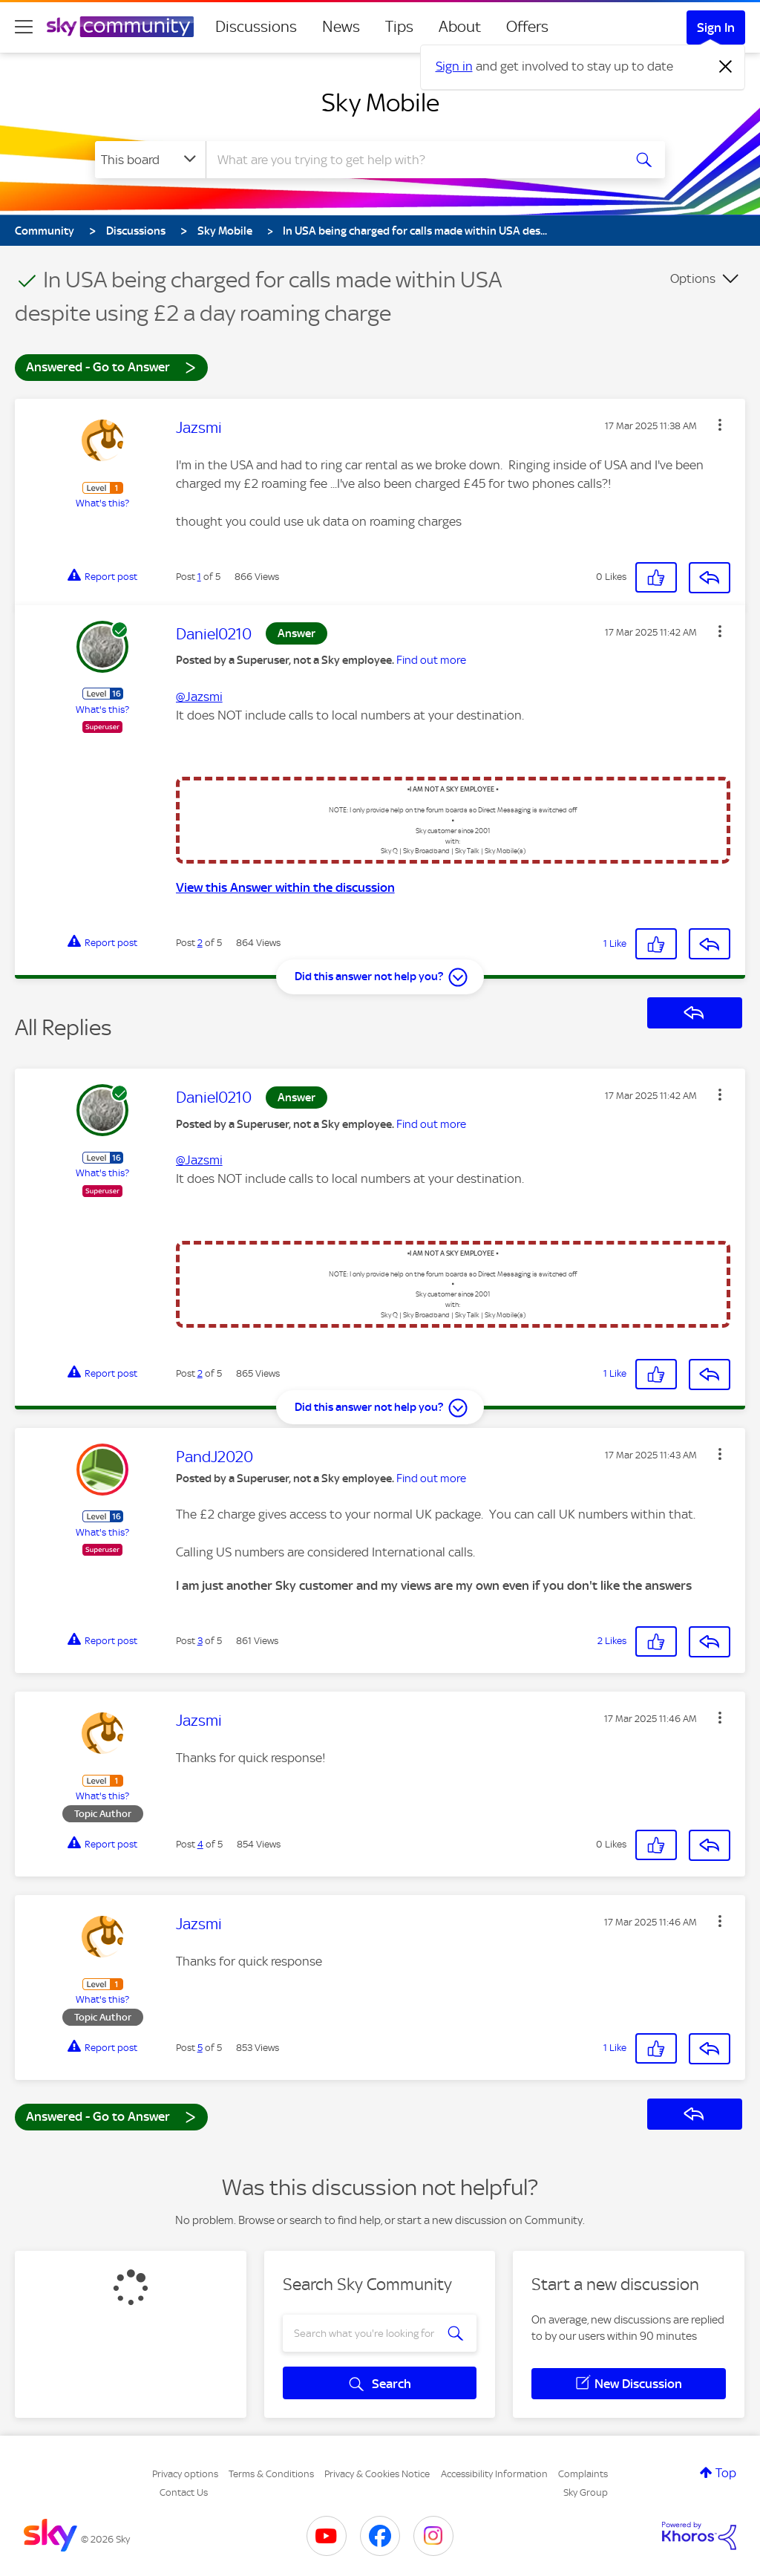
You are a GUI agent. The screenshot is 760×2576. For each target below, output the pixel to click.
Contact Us (184, 2492)
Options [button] (692, 278)
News (341, 27)
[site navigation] (24, 27)
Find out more (431, 660)
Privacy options (185, 2473)
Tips (399, 27)
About (460, 27)
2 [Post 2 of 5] (200, 942)
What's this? (102, 503)
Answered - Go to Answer (111, 366)
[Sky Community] (120, 27)
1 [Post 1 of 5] (199, 576)
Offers (527, 27)
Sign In (716, 27)
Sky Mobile (380, 102)
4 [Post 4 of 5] (200, 1844)
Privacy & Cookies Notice (377, 2473)
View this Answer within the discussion (285, 887)
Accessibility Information (494, 2473)
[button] (720, 424)
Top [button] (725, 2472)
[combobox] (412, 159)
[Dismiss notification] (726, 67)
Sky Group (585, 2492)
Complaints (583, 2473)
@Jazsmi (199, 696)
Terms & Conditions (271, 2473)
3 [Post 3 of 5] (200, 1640)
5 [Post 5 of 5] (200, 2047)
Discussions (256, 27)
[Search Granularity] (150, 159)
